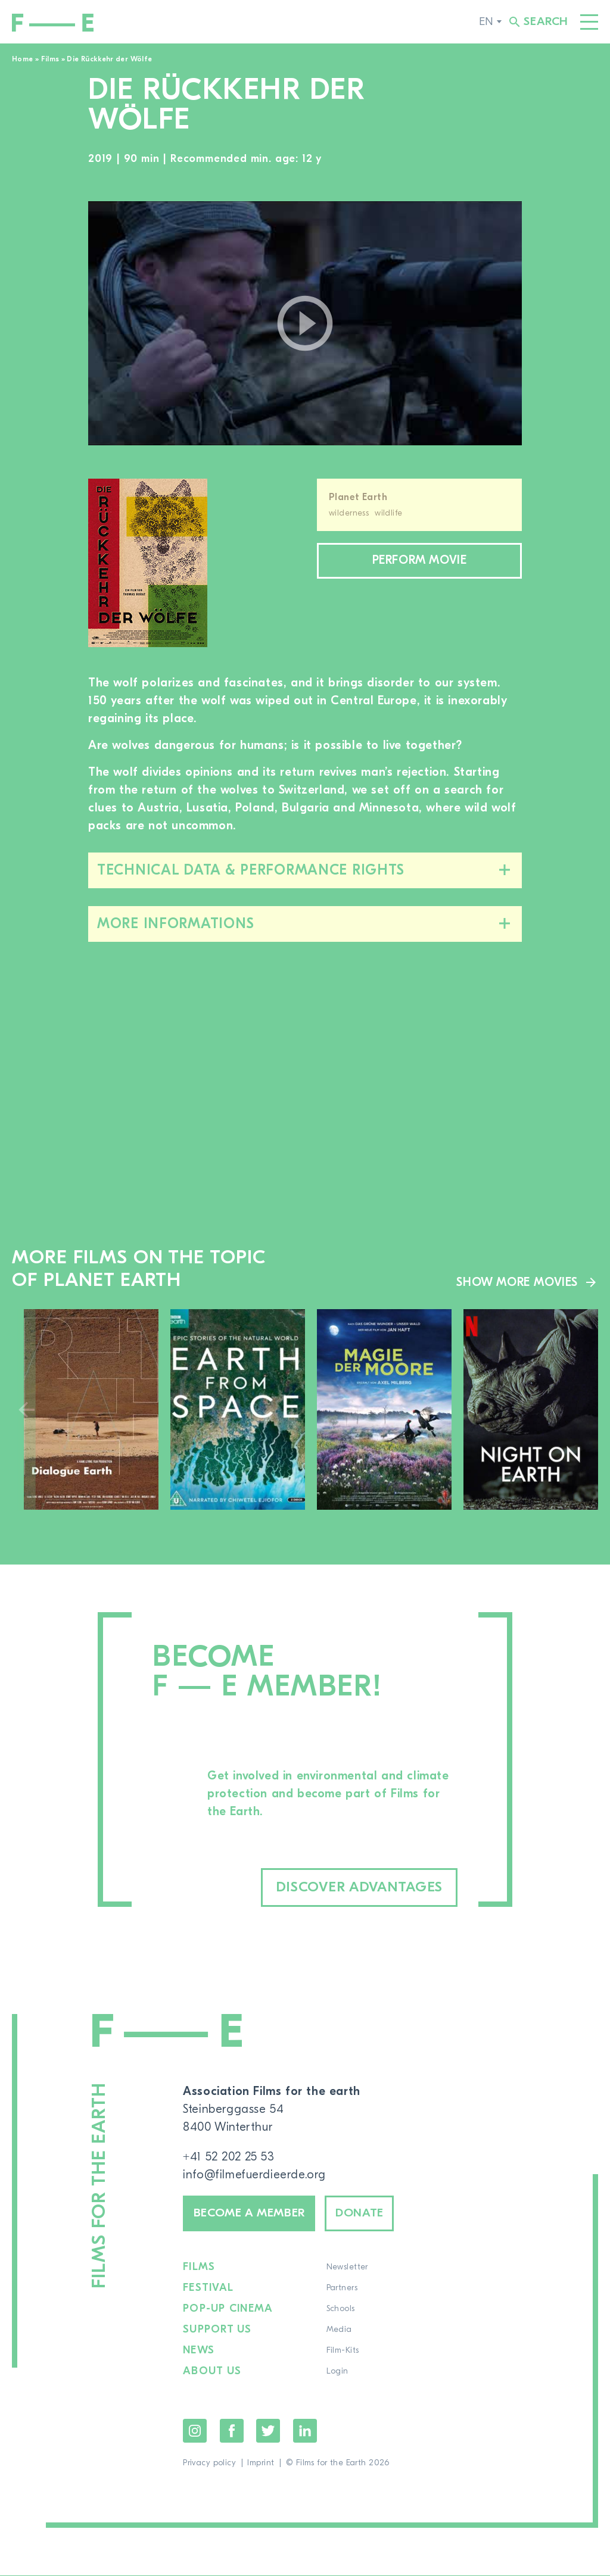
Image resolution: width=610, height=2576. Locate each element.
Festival (208, 2288)
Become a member (250, 2214)
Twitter (268, 2431)
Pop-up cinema (228, 2309)
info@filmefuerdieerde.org (254, 2174)
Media (338, 2330)
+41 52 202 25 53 (229, 2156)
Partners (340, 2288)
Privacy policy (209, 2463)
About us (212, 2372)
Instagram (195, 2431)
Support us (217, 2330)
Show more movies (517, 1282)
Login (336, 2372)
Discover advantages (357, 1887)
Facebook (232, 2431)
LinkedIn (305, 2431)
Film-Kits (341, 2351)
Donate (362, 2214)
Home (22, 59)
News (198, 2351)
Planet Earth (358, 497)
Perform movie (419, 561)
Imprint (260, 2463)
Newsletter (346, 2267)
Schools (339, 2309)
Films (50, 59)
